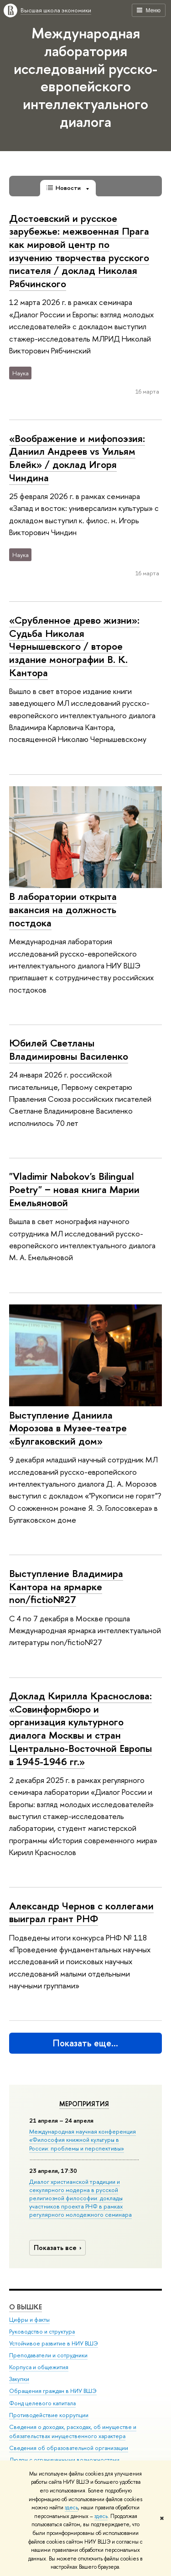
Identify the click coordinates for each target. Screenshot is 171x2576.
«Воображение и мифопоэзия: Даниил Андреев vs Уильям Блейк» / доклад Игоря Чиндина (77, 457)
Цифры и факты (29, 2319)
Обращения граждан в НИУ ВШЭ (53, 2391)
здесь (71, 2507)
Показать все (59, 2247)
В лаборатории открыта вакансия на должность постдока (63, 909)
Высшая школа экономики (56, 10)
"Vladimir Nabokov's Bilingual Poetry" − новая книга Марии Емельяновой (74, 1189)
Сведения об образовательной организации (68, 2447)
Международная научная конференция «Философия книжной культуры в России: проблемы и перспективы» (82, 2139)
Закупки (19, 2379)
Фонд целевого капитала (42, 2403)
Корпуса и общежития (38, 2367)
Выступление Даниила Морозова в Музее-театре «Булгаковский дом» (68, 1428)
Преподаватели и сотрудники (48, 2355)
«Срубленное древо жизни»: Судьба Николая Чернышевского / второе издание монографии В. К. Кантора (74, 646)
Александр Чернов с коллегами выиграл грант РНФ (81, 1912)
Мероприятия (84, 2103)
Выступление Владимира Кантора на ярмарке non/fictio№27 (66, 1586)
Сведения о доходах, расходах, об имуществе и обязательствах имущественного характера (72, 2431)
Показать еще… (85, 2043)
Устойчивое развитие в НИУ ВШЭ (53, 2343)
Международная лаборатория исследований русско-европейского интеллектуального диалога (85, 77)
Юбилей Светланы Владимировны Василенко (68, 1049)
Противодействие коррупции (48, 2414)
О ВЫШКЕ (25, 2306)
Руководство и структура (42, 2331)
